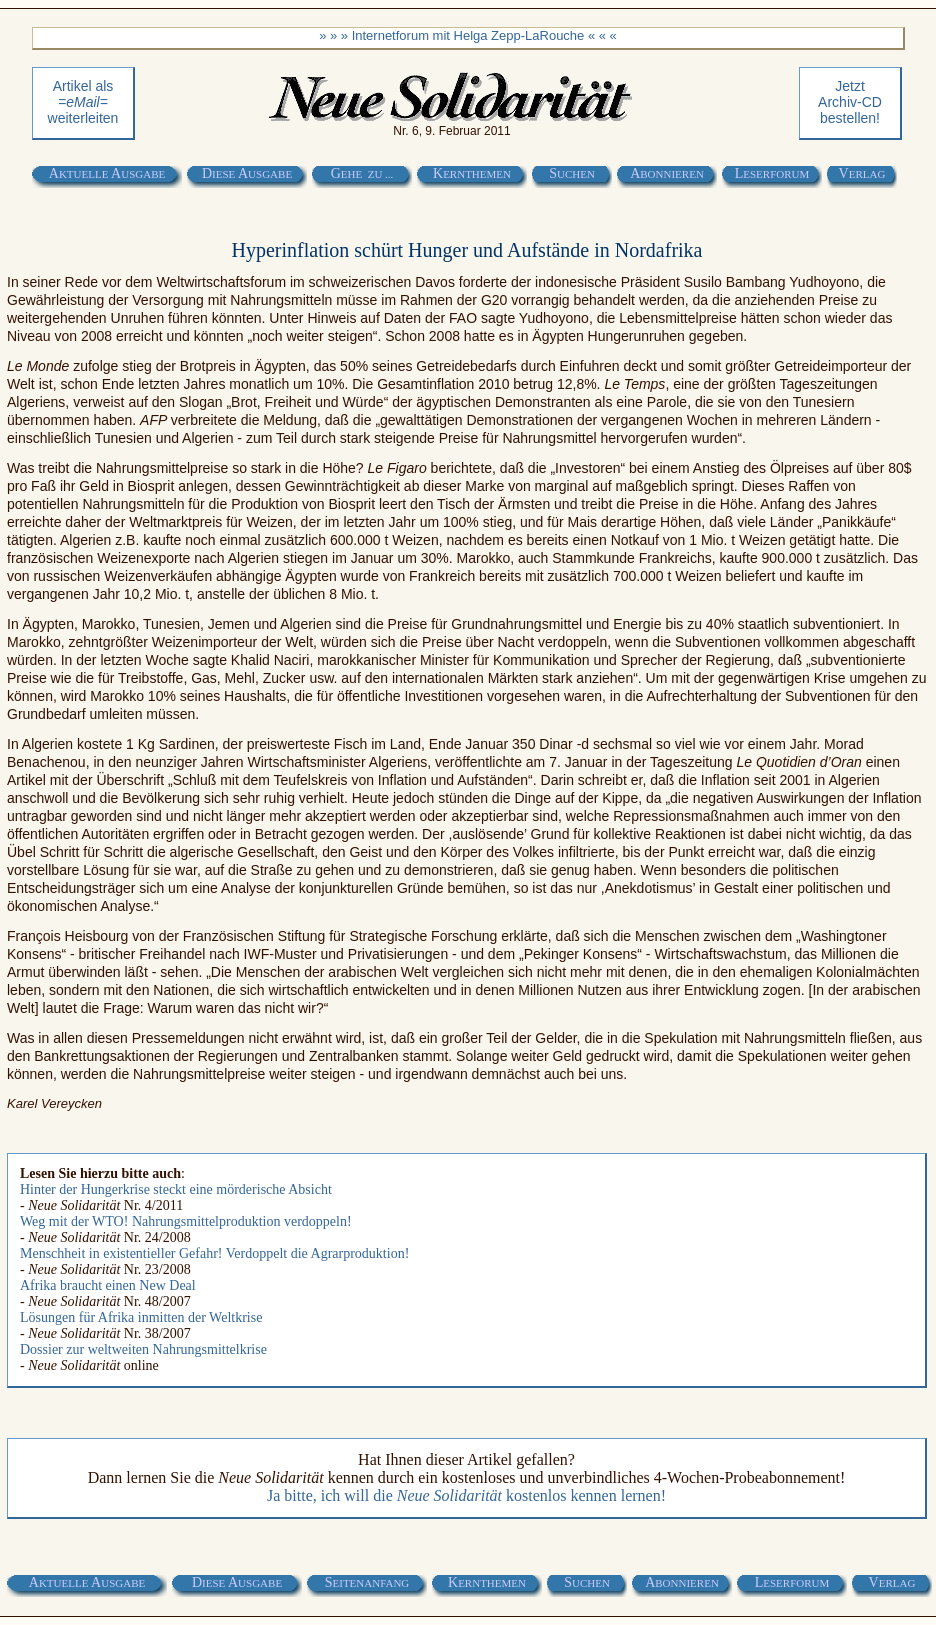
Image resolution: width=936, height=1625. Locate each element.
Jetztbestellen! (850, 102)
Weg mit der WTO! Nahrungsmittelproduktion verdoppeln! (186, 1221)
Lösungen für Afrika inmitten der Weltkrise (141, 1317)
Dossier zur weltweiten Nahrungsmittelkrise (143, 1349)
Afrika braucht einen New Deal (108, 1285)
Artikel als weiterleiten (83, 102)
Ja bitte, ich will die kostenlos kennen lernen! (466, 1495)
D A (247, 173)
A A (107, 173)
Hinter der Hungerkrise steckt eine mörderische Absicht (176, 1189)
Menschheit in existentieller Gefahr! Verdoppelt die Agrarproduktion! (214, 1253)
